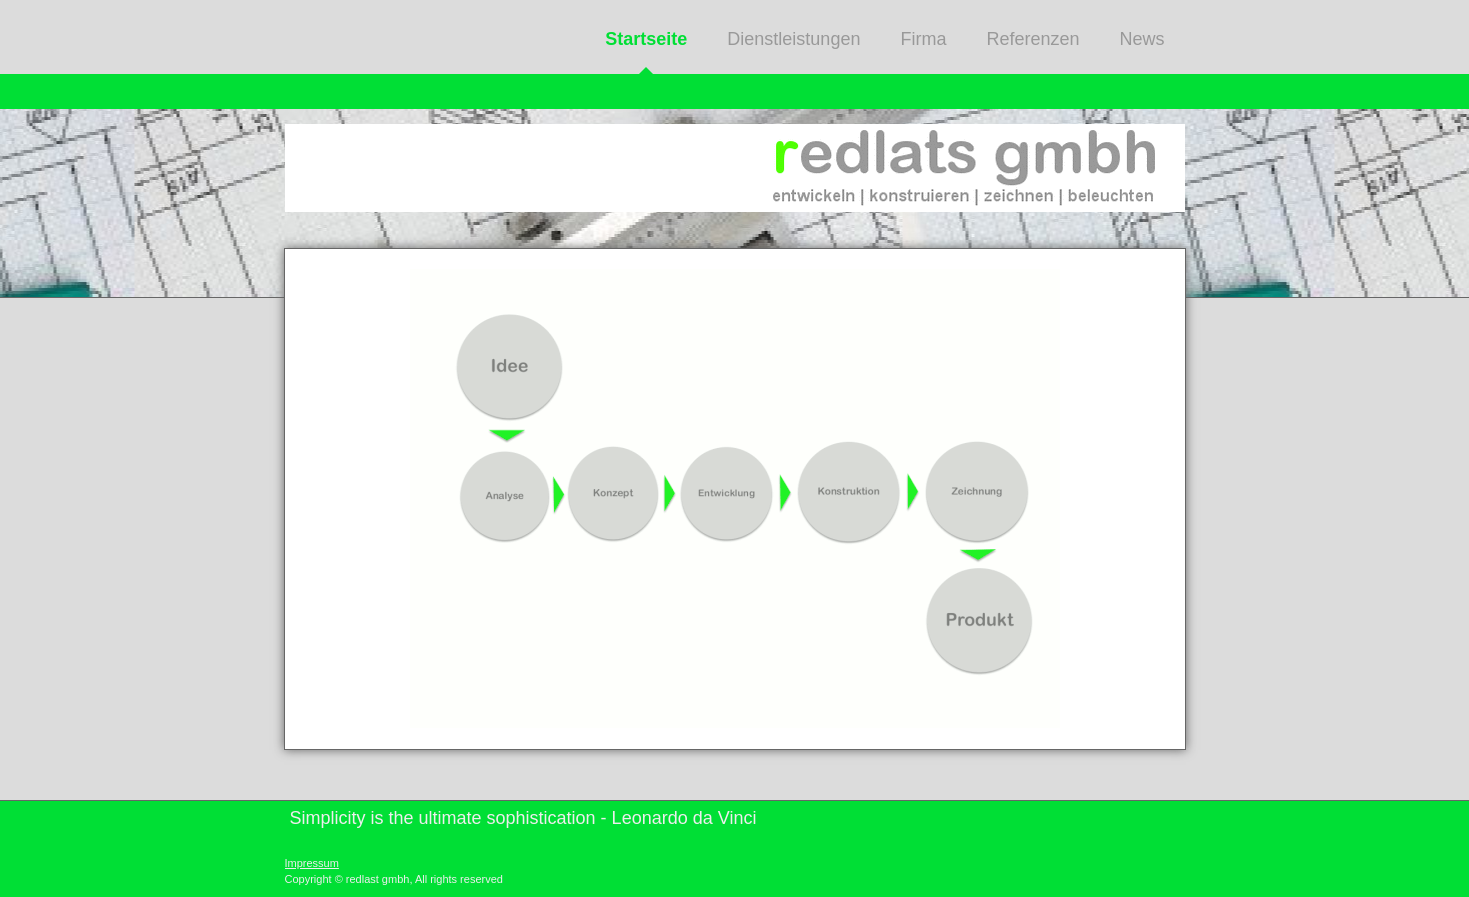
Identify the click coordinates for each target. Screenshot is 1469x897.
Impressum (312, 863)
